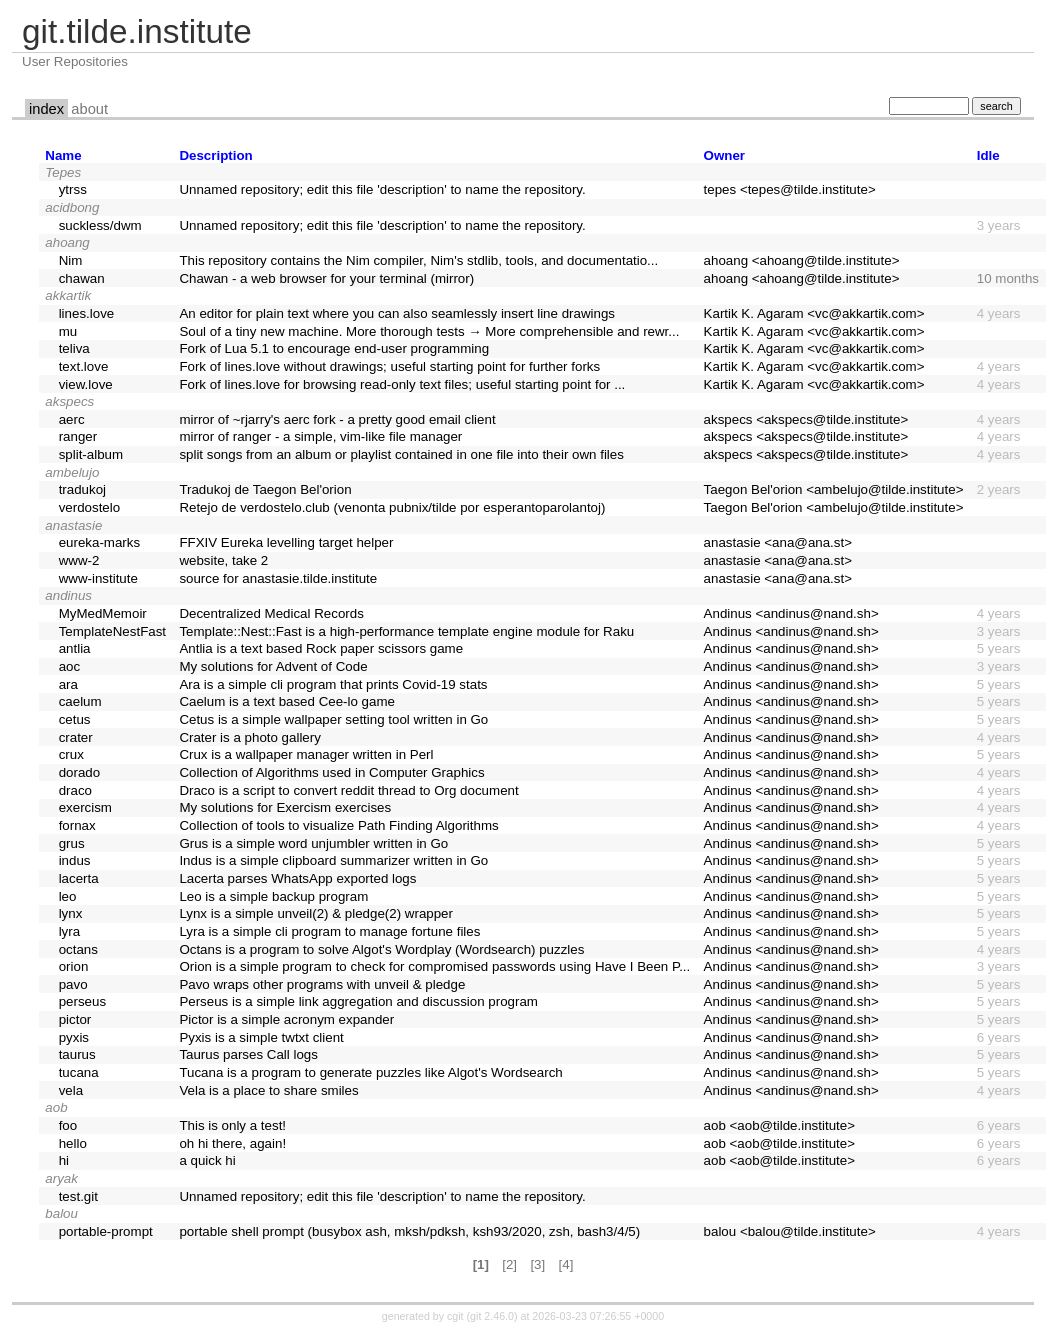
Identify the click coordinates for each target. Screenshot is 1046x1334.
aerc (72, 419)
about (89, 109)
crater (76, 737)
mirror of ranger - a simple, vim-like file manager (320, 436)
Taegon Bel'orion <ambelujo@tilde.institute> (834, 489)
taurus (77, 1054)
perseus (82, 1001)
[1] (481, 1264)
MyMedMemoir (103, 613)
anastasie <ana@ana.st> (778, 542)
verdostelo (90, 507)
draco (75, 790)
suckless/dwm (100, 225)
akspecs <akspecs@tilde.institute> (806, 419)
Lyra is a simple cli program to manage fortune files (329, 931)
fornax (77, 825)
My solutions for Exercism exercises (285, 807)
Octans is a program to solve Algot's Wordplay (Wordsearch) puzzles (381, 949)
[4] (566, 1264)
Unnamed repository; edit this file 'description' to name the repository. (382, 189)
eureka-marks (99, 542)
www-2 (79, 560)
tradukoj (82, 489)
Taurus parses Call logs (248, 1054)
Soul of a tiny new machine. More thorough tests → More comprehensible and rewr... (429, 331)
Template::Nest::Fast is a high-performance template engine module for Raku (406, 631)
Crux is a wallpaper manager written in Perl (306, 754)
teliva (74, 348)
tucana (79, 1072)
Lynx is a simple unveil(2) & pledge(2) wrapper (316, 913)
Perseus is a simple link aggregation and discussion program (358, 1001)
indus (75, 860)
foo (68, 1125)
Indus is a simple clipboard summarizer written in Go (333, 860)
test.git (78, 1196)
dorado (80, 772)
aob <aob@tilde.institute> (779, 1125)
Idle (988, 155)
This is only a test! (232, 1125)
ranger (78, 436)
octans (78, 949)
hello (73, 1143)
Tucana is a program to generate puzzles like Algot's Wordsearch (370, 1072)
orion (74, 966)
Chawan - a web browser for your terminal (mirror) (326, 278)
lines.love (87, 313)
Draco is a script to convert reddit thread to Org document (348, 790)
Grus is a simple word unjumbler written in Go (313, 843)
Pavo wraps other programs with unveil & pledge (322, 984)
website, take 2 (223, 560)
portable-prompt (106, 1231)
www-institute (98, 578)
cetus (75, 719)
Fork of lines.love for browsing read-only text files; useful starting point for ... (402, 384)
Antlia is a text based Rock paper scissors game (321, 648)
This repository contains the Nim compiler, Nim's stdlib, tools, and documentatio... (418, 260)
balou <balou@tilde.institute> (790, 1231)
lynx (71, 913)
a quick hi (207, 1160)
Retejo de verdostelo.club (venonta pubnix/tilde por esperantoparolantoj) (392, 507)
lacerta (79, 878)
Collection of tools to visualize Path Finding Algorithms (338, 825)
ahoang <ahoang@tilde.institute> (802, 260)
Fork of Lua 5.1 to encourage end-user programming (334, 348)
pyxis (74, 1037)
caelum (80, 701)
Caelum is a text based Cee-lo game (287, 701)
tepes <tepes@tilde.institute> (790, 189)
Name (63, 155)
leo (68, 896)
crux (71, 754)
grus (72, 843)
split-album (91, 454)
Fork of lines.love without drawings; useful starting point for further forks (389, 366)
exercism (85, 807)
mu (68, 331)
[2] (509, 1264)
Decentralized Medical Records (271, 613)
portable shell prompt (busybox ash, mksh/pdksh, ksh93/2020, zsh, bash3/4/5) (409, 1231)
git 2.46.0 (492, 1316)
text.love (84, 366)
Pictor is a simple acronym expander (286, 1019)
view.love (86, 384)
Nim (71, 260)
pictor (75, 1019)
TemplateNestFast (112, 631)
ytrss (73, 189)
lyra (69, 931)
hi (64, 1160)
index (46, 109)
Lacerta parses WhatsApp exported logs (297, 878)
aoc (70, 666)
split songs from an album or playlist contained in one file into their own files (401, 454)
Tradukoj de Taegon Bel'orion (265, 489)
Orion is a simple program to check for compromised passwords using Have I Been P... (434, 966)
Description (215, 155)
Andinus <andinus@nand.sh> (791, 613)
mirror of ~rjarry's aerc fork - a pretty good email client (337, 419)
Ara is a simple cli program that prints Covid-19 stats (333, 684)
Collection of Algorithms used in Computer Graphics (331, 772)
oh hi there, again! (232, 1143)
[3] (537, 1264)
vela (71, 1090)
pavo (73, 984)
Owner (724, 155)
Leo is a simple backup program (273, 896)
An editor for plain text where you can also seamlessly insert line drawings (397, 313)
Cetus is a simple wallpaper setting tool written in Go (333, 719)
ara (68, 684)
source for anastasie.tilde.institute (278, 578)
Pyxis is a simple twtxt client (261, 1037)
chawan (82, 278)
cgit (457, 1316)
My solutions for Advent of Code (273, 666)
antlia (75, 648)
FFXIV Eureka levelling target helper (286, 542)
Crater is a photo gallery (250, 737)
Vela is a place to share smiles (268, 1090)
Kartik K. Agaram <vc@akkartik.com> (814, 313)
